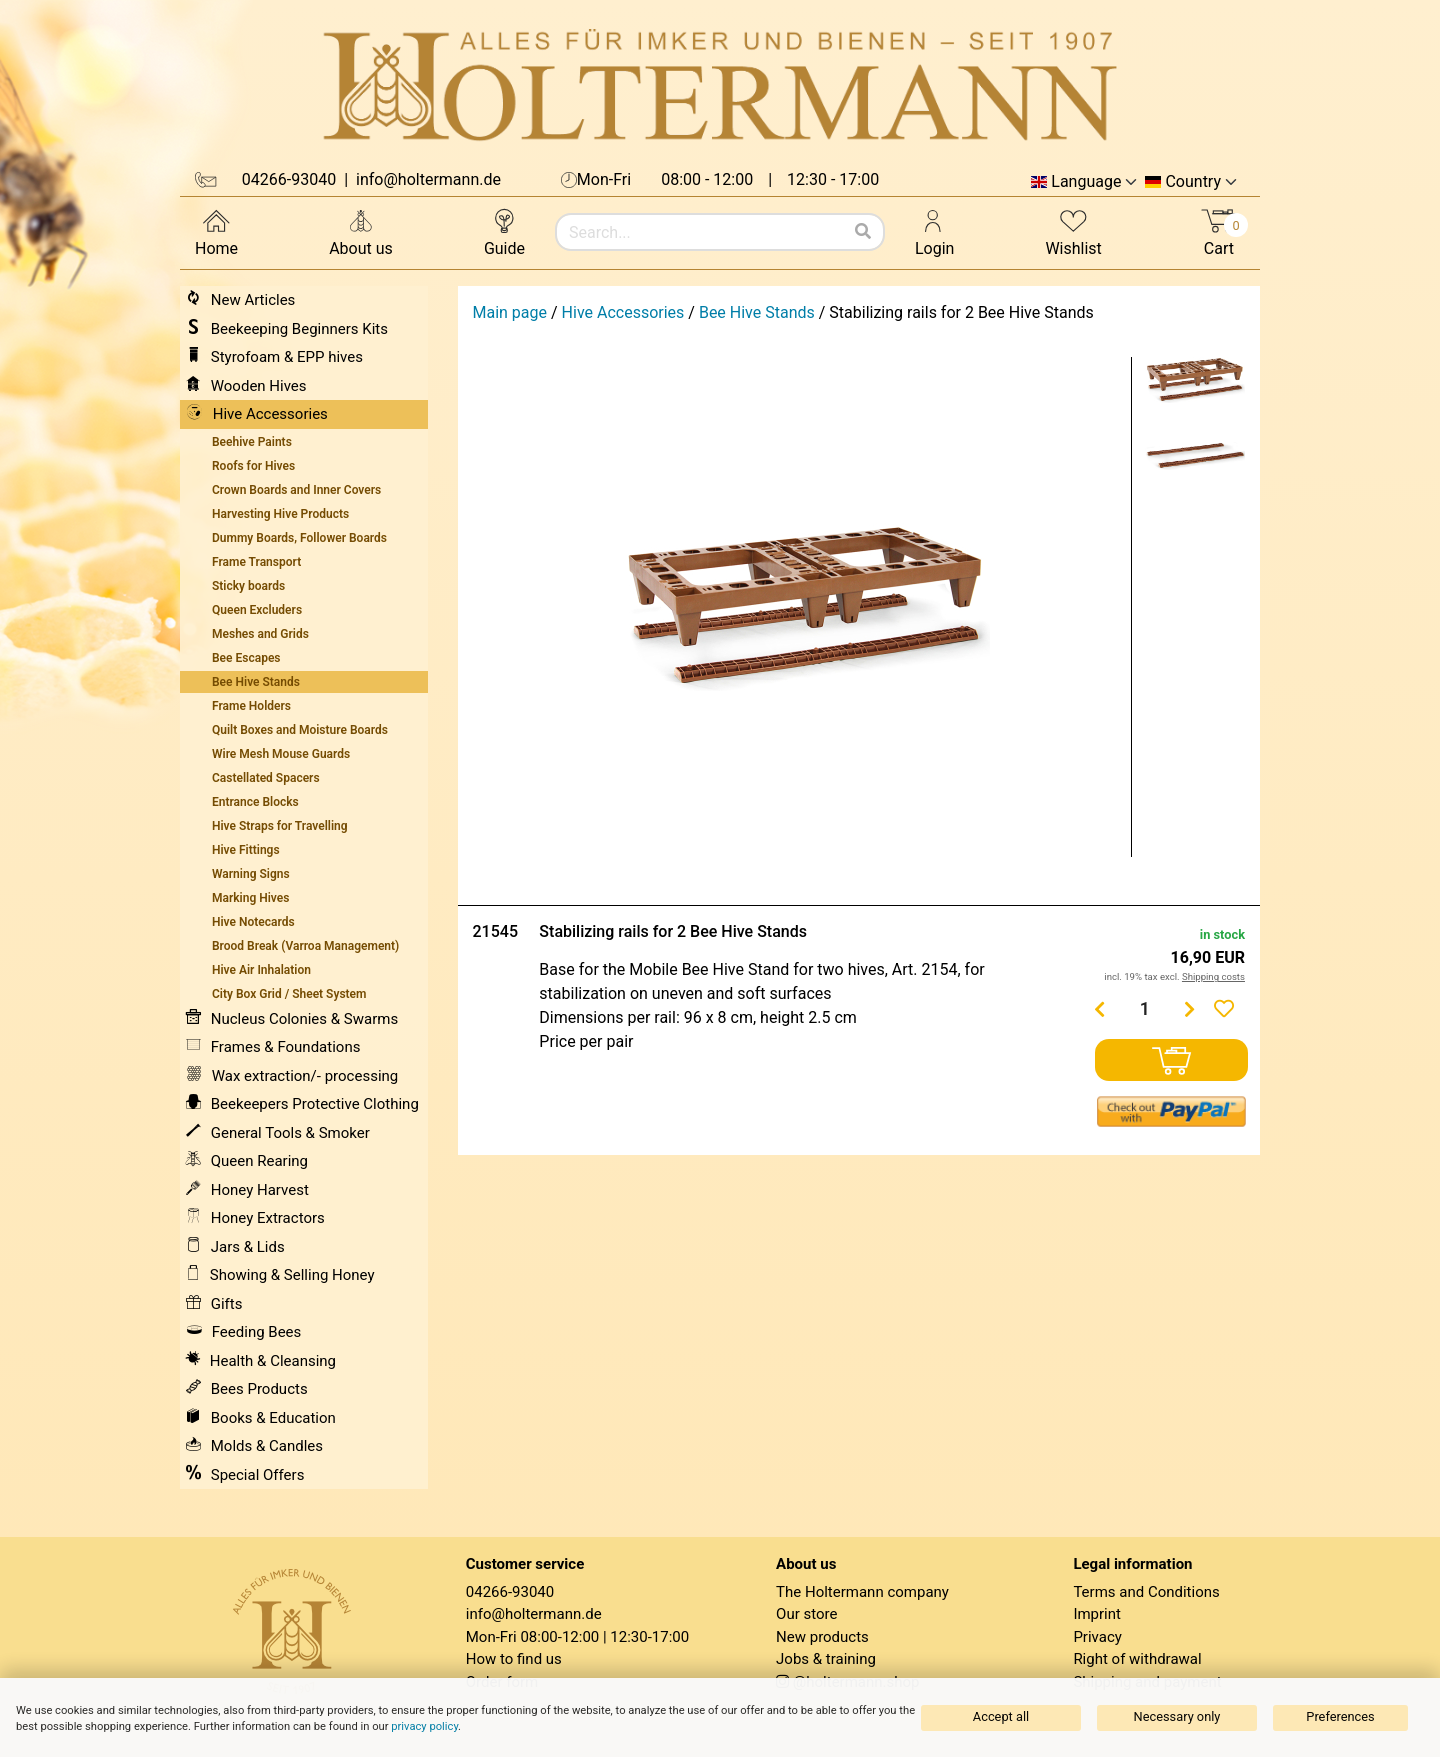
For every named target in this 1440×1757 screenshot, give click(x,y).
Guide (504, 231)
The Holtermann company (862, 1592)
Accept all (1001, 1716)
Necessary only (1177, 1716)
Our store (806, 1614)
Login (934, 231)
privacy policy (424, 1726)
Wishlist (1073, 231)
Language (1086, 182)
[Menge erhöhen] (1190, 1009)
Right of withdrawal (1137, 1659)
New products (822, 1637)
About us (361, 231)
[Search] (863, 232)
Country (1193, 182)
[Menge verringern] (1100, 1009)
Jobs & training (826, 1659)
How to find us (514, 1659)
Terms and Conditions (1146, 1592)
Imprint (1097, 1614)
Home (216, 231)
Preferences (1340, 1716)
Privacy (1097, 1637)
